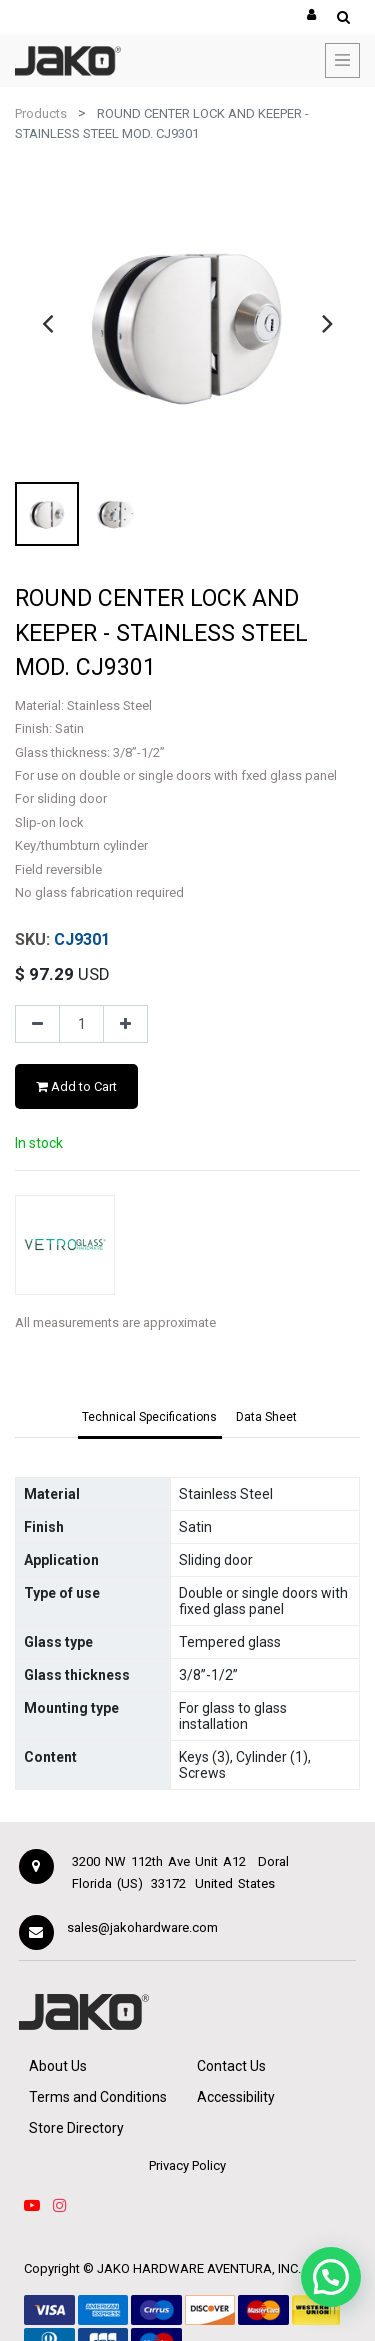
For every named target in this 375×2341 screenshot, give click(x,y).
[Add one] (125, 1024)
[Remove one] (37, 1024)
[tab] (150, 1418)
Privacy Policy (187, 2165)
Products (41, 113)
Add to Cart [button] (76, 1086)
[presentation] (47, 323)
